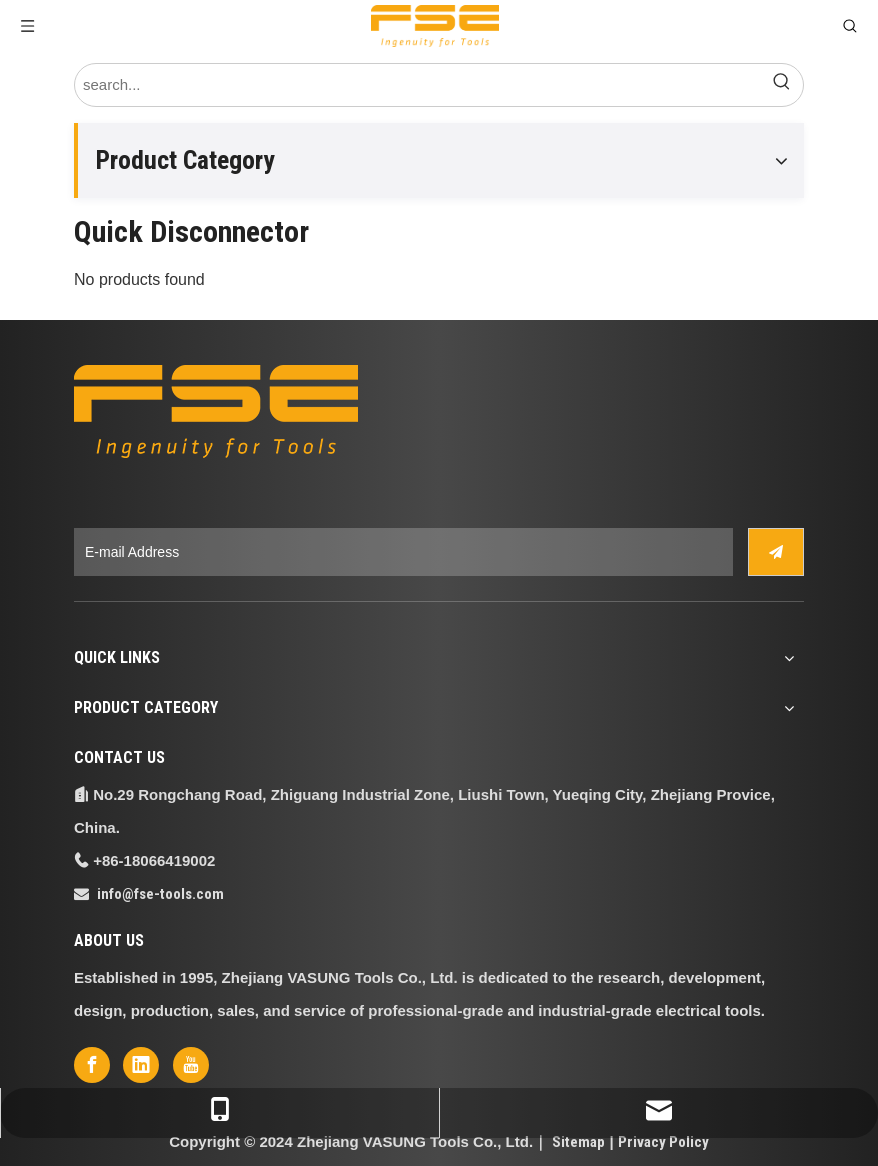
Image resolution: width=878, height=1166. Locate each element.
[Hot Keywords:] (782, 85)
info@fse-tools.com (160, 894)
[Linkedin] (141, 1065)
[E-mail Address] (403, 552)
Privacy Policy (663, 1142)
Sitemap (578, 1142)
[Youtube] (191, 1065)
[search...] (418, 85)
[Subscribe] (776, 552)
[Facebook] (92, 1065)
